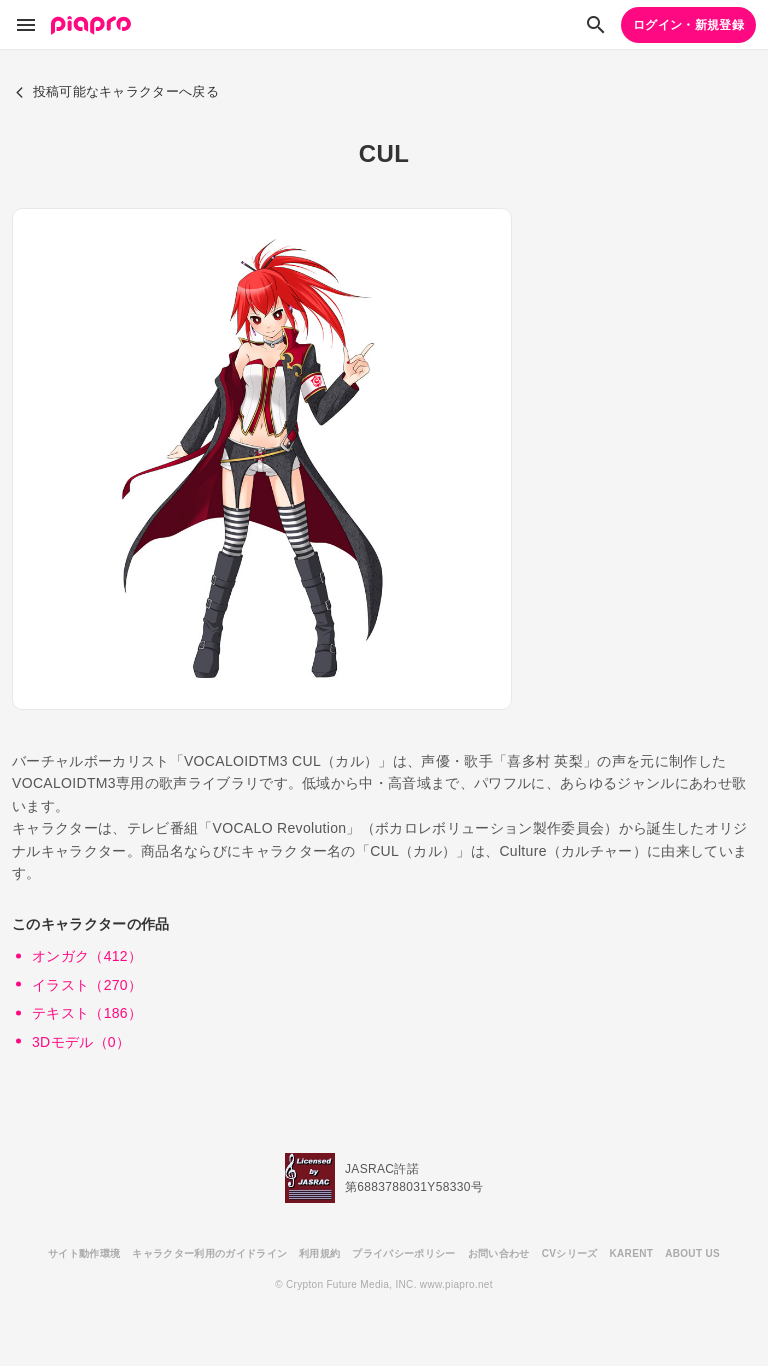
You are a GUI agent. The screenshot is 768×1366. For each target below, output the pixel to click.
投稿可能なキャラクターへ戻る (117, 91)
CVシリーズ (570, 1253)
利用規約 (319, 1253)
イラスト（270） (87, 985)
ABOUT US (692, 1253)
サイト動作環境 (84, 1253)
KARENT (632, 1253)
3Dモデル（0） (81, 1042)
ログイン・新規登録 (688, 25)
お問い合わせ (499, 1253)
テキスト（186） (87, 1013)
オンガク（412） (87, 956)
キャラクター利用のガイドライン (209, 1253)
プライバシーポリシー (403, 1253)
